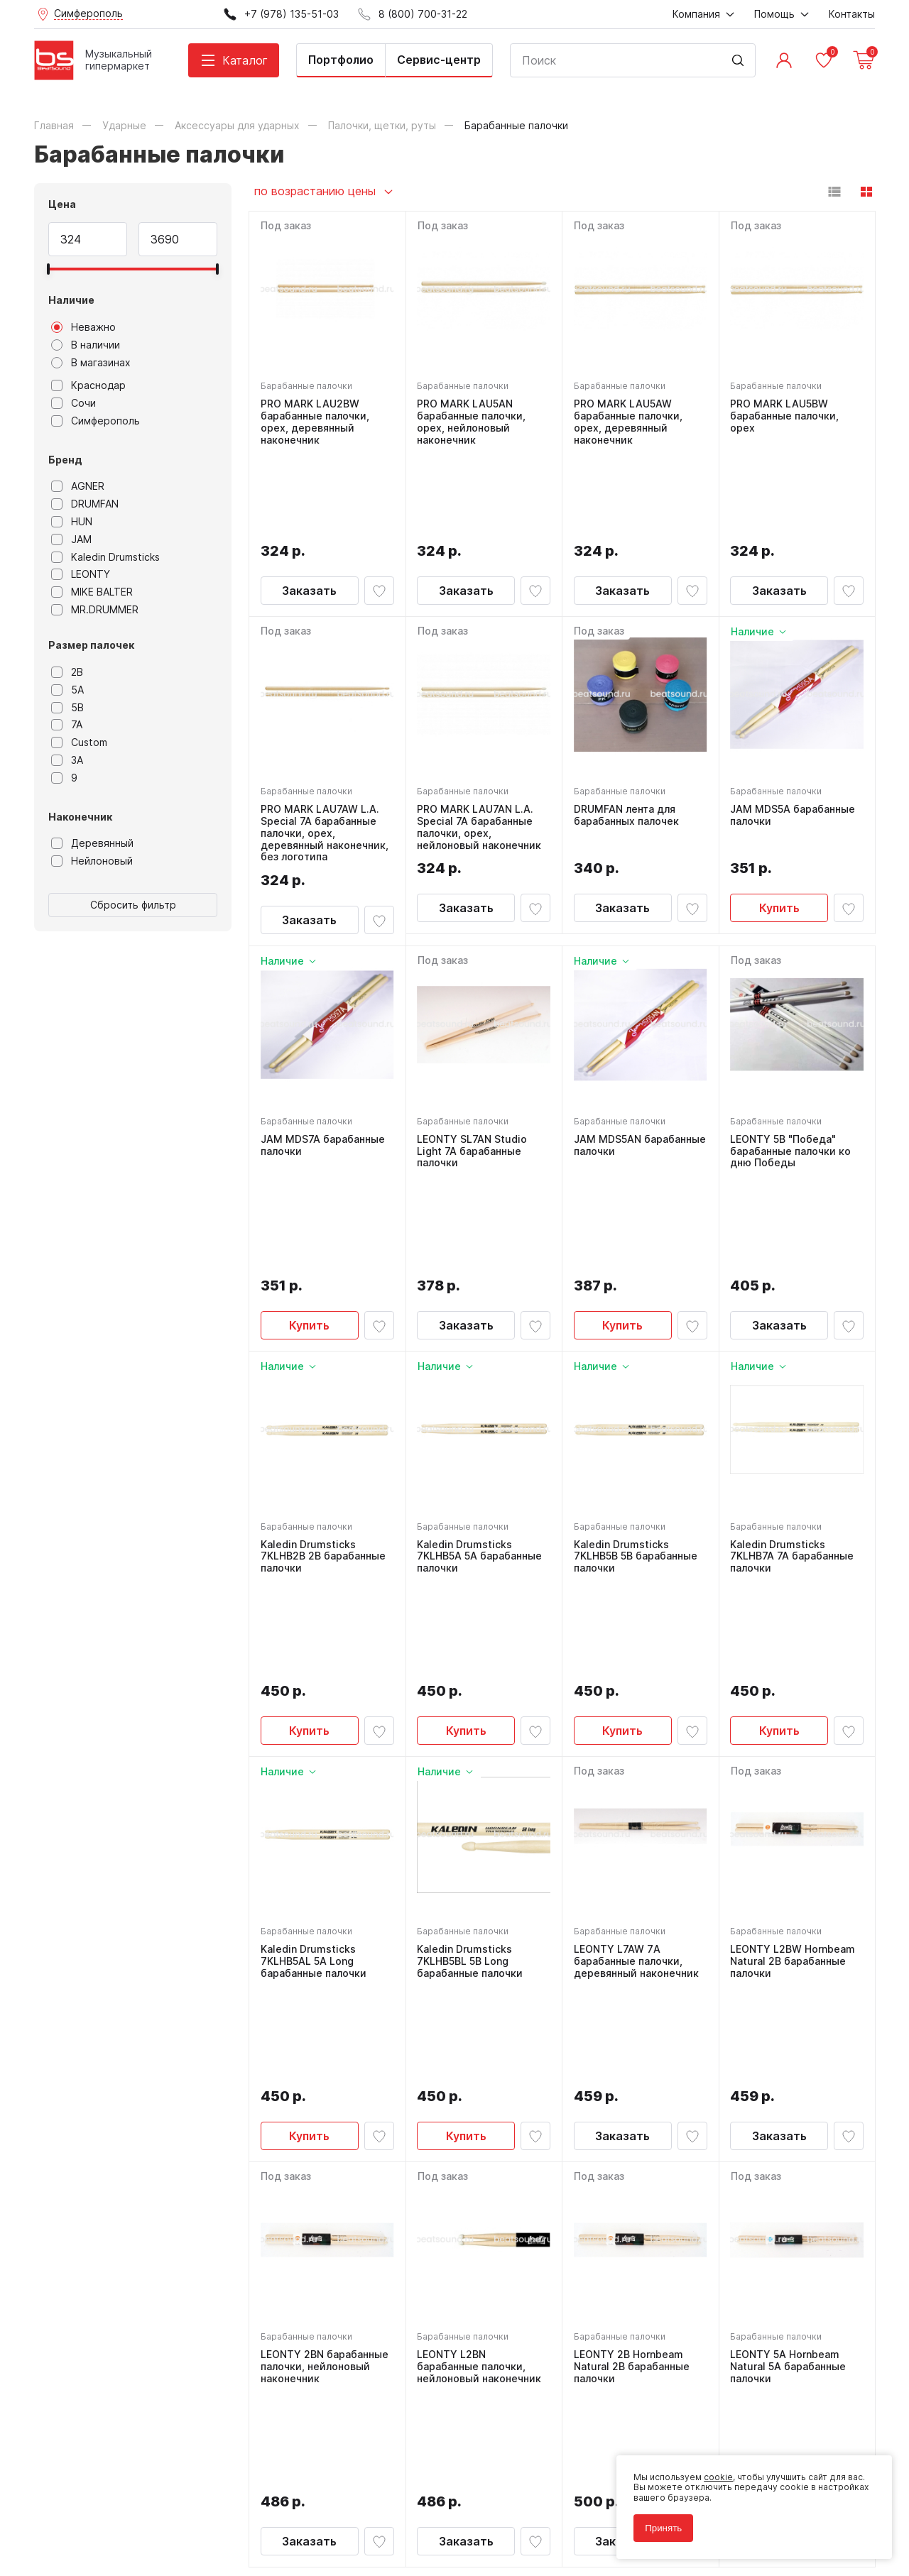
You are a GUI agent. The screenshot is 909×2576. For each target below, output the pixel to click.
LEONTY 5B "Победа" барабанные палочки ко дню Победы (791, 1063)
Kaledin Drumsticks (105, 557)
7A (66, 724)
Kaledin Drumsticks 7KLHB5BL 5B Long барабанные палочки (470, 1675)
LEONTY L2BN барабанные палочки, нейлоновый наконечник (480, 1981)
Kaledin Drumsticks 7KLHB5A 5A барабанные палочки (480, 1369)
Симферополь (95, 421)
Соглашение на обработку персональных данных (141, 2511)
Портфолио (341, 60)
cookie (718, 2477)
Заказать (309, 502)
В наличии (85, 345)
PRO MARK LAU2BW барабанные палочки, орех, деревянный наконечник (315, 421)
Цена (62, 204)
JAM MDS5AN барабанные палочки (640, 1057)
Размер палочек (91, 645)
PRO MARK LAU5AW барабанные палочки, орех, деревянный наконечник (628, 421)
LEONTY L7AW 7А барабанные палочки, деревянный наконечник (636, 1675)
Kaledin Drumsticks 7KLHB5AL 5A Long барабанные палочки (313, 1675)
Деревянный (92, 843)
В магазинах (91, 362)
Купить (779, 833)
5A (67, 690)
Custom (79, 742)
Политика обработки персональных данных (129, 2501)
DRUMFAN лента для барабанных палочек (626, 728)
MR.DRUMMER (94, 609)
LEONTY (80, 574)
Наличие (71, 300)
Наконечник (80, 817)
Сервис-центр (439, 60)
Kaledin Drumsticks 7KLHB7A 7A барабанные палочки (792, 1369)
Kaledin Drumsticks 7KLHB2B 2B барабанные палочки (323, 1369)
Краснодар (88, 385)
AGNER (77, 486)
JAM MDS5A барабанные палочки (793, 728)
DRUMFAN (85, 504)
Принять (663, 2528)
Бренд (65, 460)
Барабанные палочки (306, 385)
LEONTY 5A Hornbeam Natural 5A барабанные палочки (789, 1981)
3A (67, 760)
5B (67, 707)
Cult (211, 2543)
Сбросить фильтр (133, 905)
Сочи (73, 403)
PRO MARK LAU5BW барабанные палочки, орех (785, 416)
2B (67, 672)
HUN (71, 521)
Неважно (83, 327)
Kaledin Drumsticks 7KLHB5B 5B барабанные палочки (635, 1369)
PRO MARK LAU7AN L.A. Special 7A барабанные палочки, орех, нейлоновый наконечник (480, 739)
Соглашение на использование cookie (116, 2521)
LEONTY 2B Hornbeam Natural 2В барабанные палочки (632, 1981)
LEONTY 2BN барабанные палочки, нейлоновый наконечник (324, 1981)
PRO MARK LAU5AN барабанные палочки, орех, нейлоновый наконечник (472, 421)
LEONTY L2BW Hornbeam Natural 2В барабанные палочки (793, 1675)
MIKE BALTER (92, 592)
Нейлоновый (92, 861)
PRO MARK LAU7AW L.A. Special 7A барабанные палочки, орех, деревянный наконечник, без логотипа (324, 745)
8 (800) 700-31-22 (522, 2253)
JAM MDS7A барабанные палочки (323, 1057)
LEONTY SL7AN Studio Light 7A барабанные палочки (473, 1063)
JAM (71, 539)
